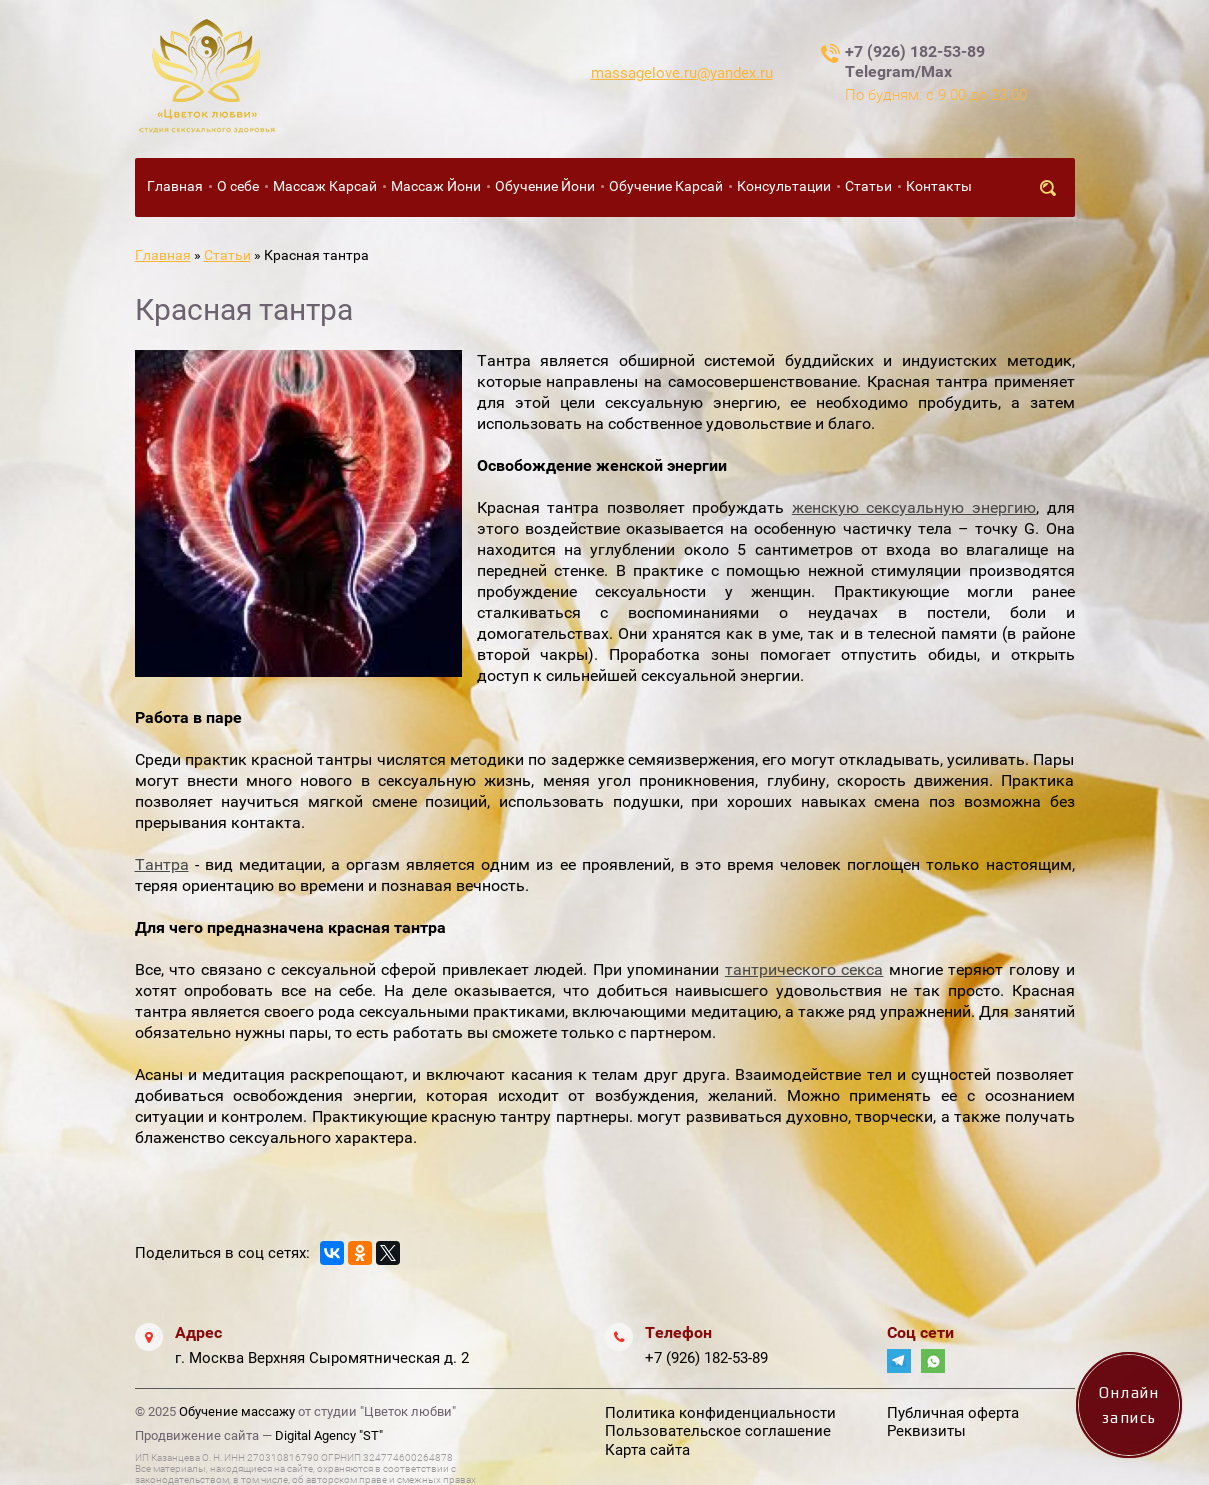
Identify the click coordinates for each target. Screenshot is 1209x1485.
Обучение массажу (237, 1411)
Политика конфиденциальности (720, 1413)
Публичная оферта (953, 1413)
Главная (175, 186)
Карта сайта (647, 1450)
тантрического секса (804, 969)
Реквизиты (926, 1431)
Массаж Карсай (325, 186)
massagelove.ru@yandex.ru (682, 73)
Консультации (784, 186)
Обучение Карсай (666, 186)
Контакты (939, 186)
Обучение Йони (545, 186)
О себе (238, 186)
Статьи (868, 186)
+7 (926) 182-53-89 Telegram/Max (915, 61)
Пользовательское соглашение (718, 1431)
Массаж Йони (436, 186)
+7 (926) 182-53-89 (706, 1358)
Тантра (162, 864)
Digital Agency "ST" (329, 1435)
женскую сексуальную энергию (914, 507)
